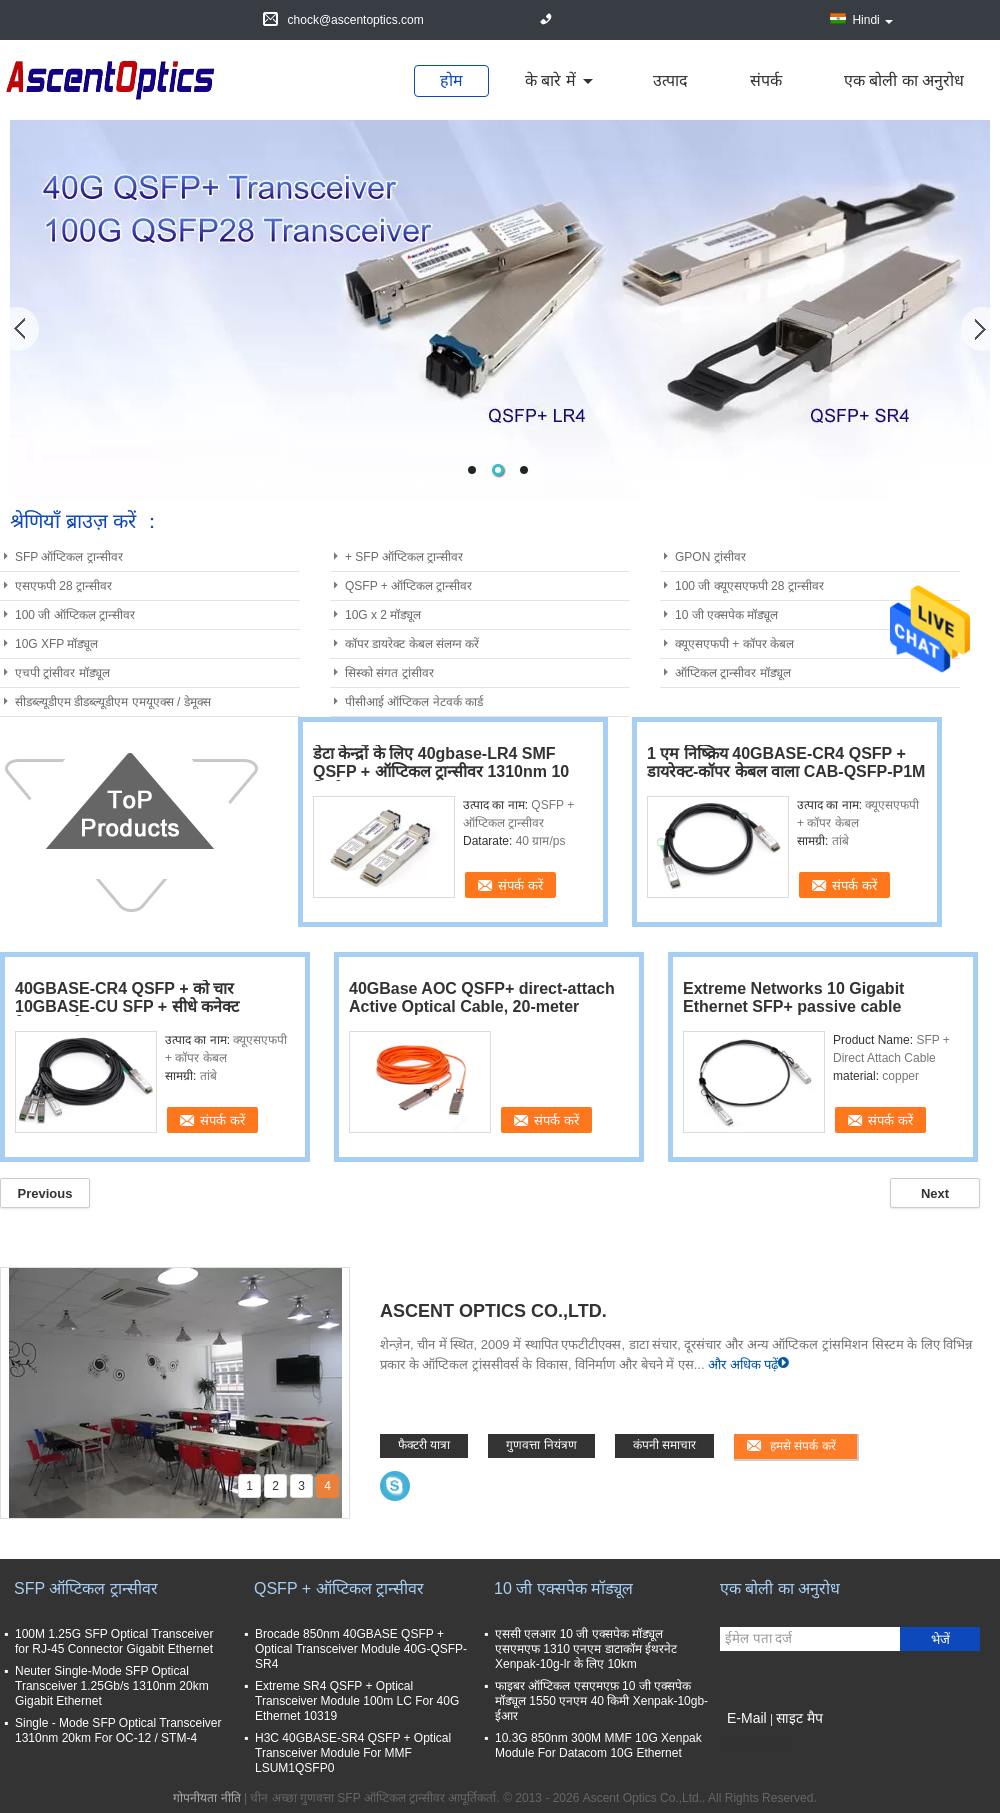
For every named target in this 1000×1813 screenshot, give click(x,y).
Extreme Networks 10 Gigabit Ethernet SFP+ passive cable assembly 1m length (793, 1006)
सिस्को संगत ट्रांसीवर (389, 673)
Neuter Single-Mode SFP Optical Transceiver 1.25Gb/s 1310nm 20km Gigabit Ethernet (112, 1686)
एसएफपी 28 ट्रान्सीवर (63, 586)
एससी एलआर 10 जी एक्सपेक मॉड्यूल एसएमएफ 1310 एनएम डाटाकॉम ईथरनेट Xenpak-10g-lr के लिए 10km (586, 1649)
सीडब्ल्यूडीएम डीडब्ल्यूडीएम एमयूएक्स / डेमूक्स (113, 702)
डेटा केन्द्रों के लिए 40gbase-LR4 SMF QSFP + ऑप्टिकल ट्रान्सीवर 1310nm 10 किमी (441, 771)
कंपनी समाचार (664, 1445)
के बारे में (550, 80)
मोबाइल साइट (756, 1743)
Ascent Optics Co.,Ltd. (493, 1311)
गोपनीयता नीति (206, 1798)
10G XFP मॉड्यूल (56, 644)
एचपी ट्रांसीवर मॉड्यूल (62, 673)
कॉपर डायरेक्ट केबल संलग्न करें (412, 644)
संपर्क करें (520, 885)
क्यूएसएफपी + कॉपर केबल (734, 644)
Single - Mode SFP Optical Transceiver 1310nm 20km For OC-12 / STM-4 (118, 1730)
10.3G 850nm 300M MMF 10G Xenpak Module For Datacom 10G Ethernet (598, 1745)
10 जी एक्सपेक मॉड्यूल (726, 615)
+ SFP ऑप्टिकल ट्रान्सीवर (404, 557)
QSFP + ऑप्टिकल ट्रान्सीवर (408, 586)
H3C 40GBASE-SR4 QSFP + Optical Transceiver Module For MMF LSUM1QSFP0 (353, 1753)
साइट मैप (799, 1718)
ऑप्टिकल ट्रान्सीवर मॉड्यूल (733, 673)
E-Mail (747, 1718)
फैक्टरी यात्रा (424, 1445)
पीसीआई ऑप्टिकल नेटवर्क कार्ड (414, 702)
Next (935, 1193)
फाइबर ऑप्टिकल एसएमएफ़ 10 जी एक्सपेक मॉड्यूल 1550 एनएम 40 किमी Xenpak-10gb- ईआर (601, 1701)
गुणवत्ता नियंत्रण (541, 1445)
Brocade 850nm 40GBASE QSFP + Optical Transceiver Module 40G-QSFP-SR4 (361, 1649)
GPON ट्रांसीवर (710, 557)
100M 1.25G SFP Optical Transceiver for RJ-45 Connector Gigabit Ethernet (114, 1641)
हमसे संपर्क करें (803, 1446)
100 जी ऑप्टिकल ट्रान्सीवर (75, 615)
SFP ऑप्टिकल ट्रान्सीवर (69, 557)
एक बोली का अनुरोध (904, 80)
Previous (45, 1193)
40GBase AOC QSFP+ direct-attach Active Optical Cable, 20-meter (482, 997)
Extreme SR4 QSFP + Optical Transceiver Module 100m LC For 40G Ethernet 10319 (357, 1701)
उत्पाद (670, 80)
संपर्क (766, 80)
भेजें (940, 1639)
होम (451, 80)
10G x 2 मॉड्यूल (383, 615)
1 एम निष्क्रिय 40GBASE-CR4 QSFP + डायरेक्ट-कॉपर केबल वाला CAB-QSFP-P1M (786, 762)
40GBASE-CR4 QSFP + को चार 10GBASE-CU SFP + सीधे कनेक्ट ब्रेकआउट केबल (127, 1006)
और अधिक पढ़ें (743, 1364)
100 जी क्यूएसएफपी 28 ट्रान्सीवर (749, 586)
